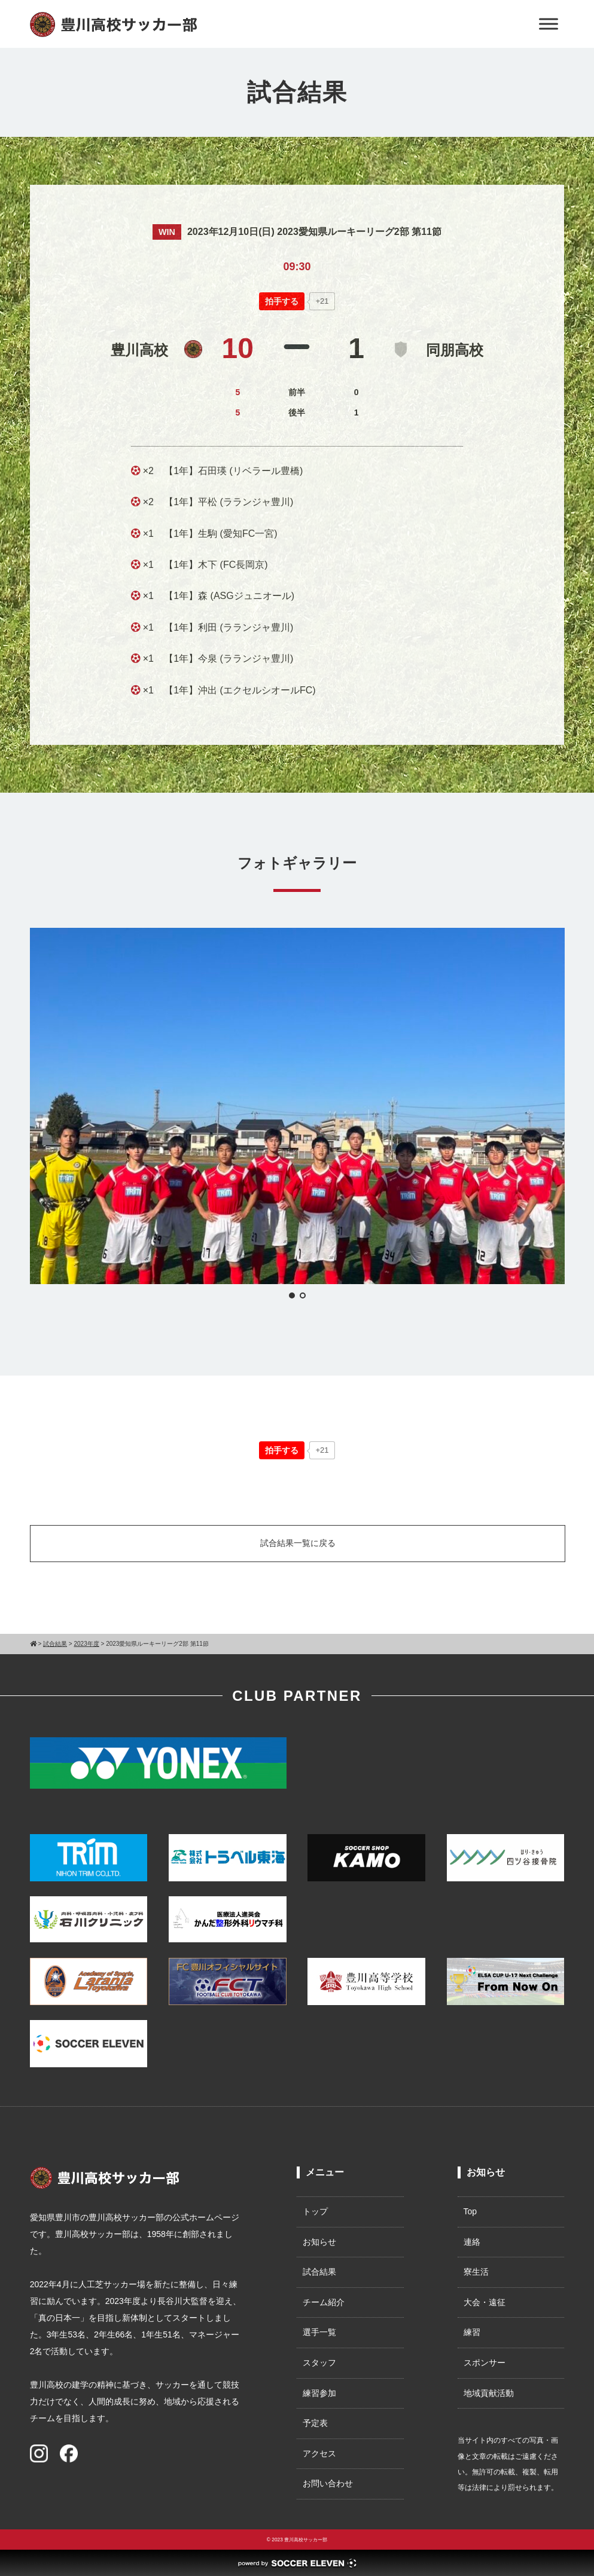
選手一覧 (319, 2332)
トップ (315, 2211)
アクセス (319, 2453)
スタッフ (319, 2362)
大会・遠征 (484, 2302)
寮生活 (476, 2271)
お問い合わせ (328, 2483)
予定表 (315, 2423)
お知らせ (319, 2242)
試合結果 (319, 2271)
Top (470, 2211)
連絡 (472, 2242)
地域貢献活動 (489, 2393)
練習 (472, 2332)
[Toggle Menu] (548, 23)
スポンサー (484, 2362)
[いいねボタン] (281, 301)
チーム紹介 (324, 2302)
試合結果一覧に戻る (298, 1543)
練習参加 (319, 2393)
